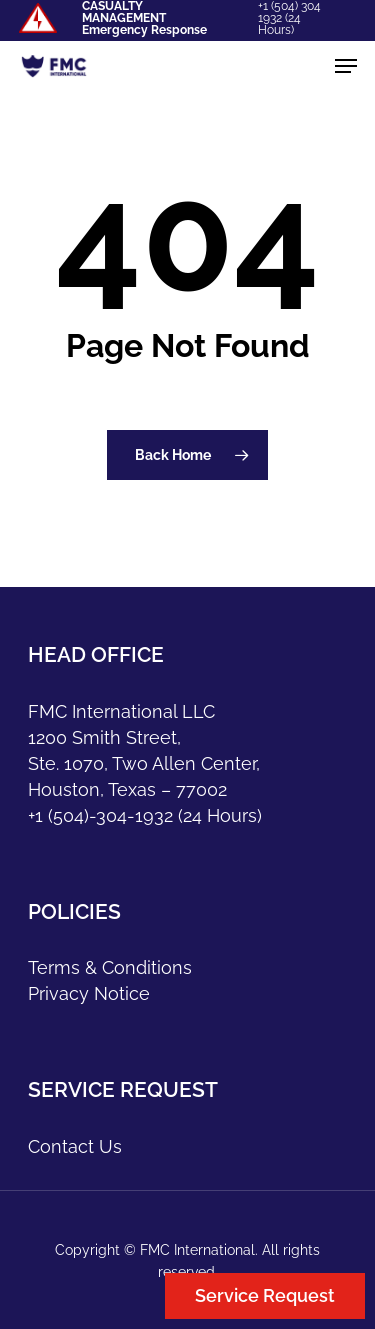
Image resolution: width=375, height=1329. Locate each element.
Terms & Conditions (110, 967)
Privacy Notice (89, 993)
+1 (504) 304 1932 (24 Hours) (289, 18)
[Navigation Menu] (346, 66)
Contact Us (75, 1146)
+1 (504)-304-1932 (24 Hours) (145, 815)
